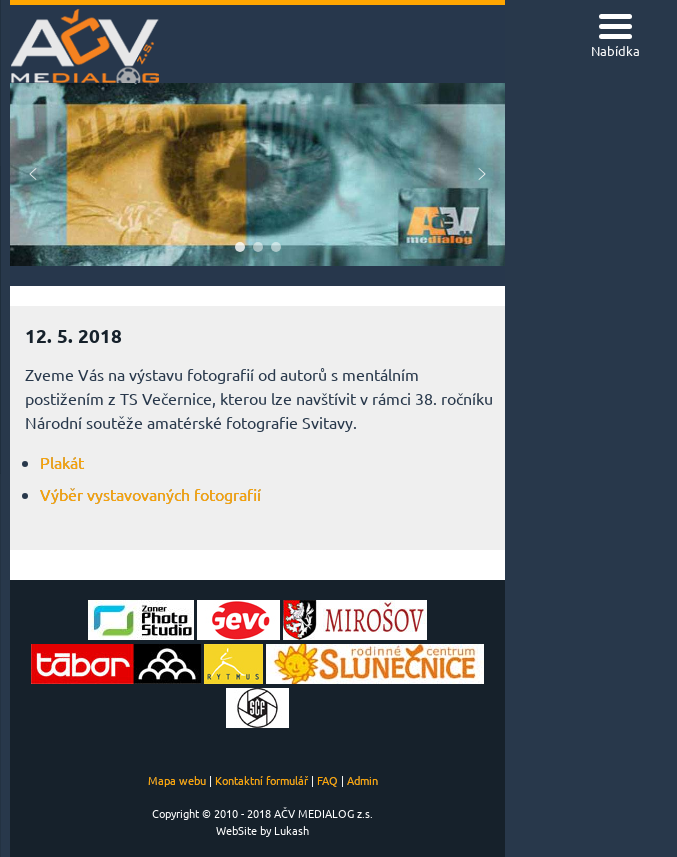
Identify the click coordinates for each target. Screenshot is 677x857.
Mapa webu (177, 780)
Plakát (62, 462)
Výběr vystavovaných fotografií (150, 494)
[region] (257, 174)
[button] (33, 174)
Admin (362, 780)
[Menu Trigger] (615, 37)
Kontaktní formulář (261, 780)
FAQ (327, 780)
